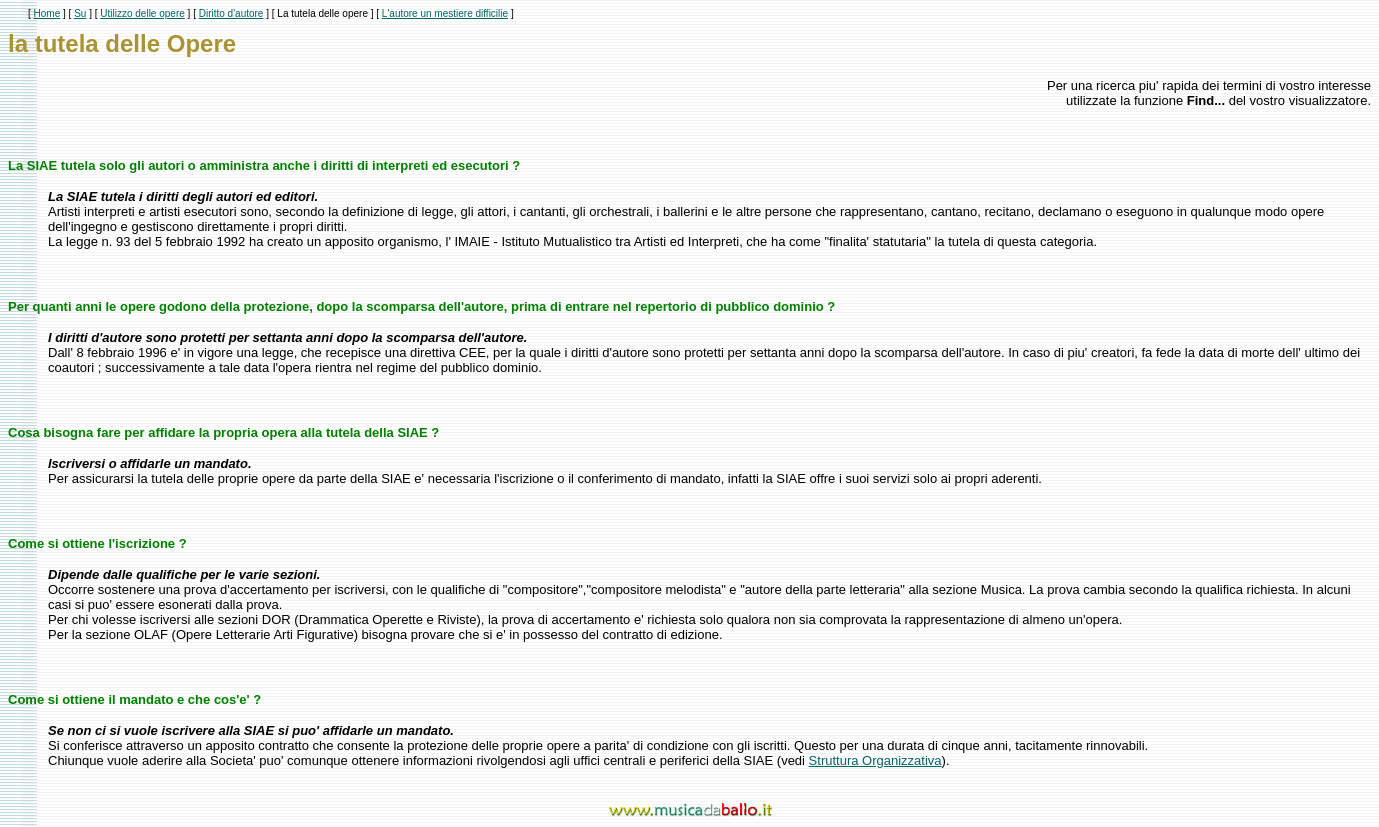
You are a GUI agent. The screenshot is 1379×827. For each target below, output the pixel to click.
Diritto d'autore (231, 13)
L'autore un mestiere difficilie (445, 13)
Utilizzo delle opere (142, 13)
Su (80, 13)
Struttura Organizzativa (875, 760)
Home (47, 13)
